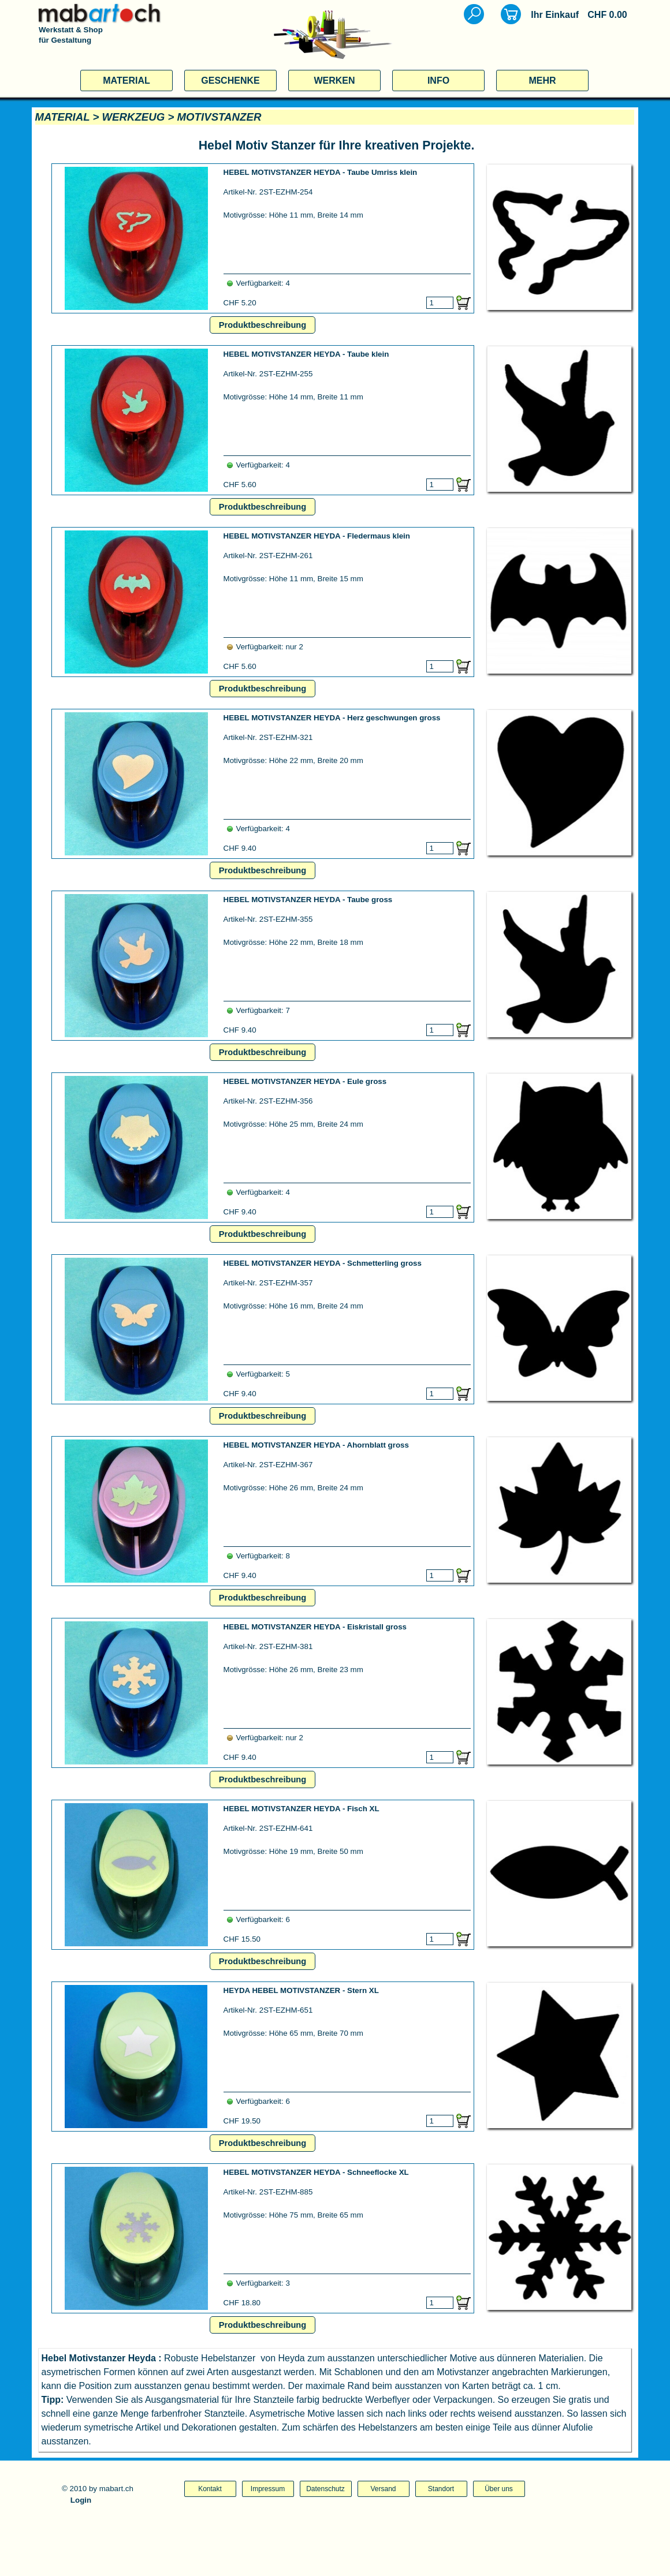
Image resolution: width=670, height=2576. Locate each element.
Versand (383, 2489)
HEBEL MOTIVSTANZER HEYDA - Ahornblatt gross (316, 1445)
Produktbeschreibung (262, 325)
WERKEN (334, 80)
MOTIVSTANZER (219, 117)
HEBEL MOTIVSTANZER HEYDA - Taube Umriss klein (321, 172)
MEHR (542, 80)
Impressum (268, 2489)
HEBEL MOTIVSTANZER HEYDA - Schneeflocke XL (316, 2172)
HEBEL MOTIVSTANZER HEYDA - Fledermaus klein (317, 536)
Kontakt (210, 2489)
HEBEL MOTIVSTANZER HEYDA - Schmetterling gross (323, 1263)
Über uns (499, 2489)
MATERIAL (126, 80)
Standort (441, 2489)
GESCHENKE (230, 80)
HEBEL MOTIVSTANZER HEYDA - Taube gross (308, 899)
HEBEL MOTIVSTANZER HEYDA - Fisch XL (301, 1808)
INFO (438, 80)
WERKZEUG (133, 117)
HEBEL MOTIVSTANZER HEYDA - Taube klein (306, 354)
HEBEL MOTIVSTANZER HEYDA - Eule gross (305, 1081)
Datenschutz (325, 2489)
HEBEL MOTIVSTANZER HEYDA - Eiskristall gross (315, 1626)
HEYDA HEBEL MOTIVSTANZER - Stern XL (301, 1990)
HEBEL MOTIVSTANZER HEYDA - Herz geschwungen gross (332, 717)
